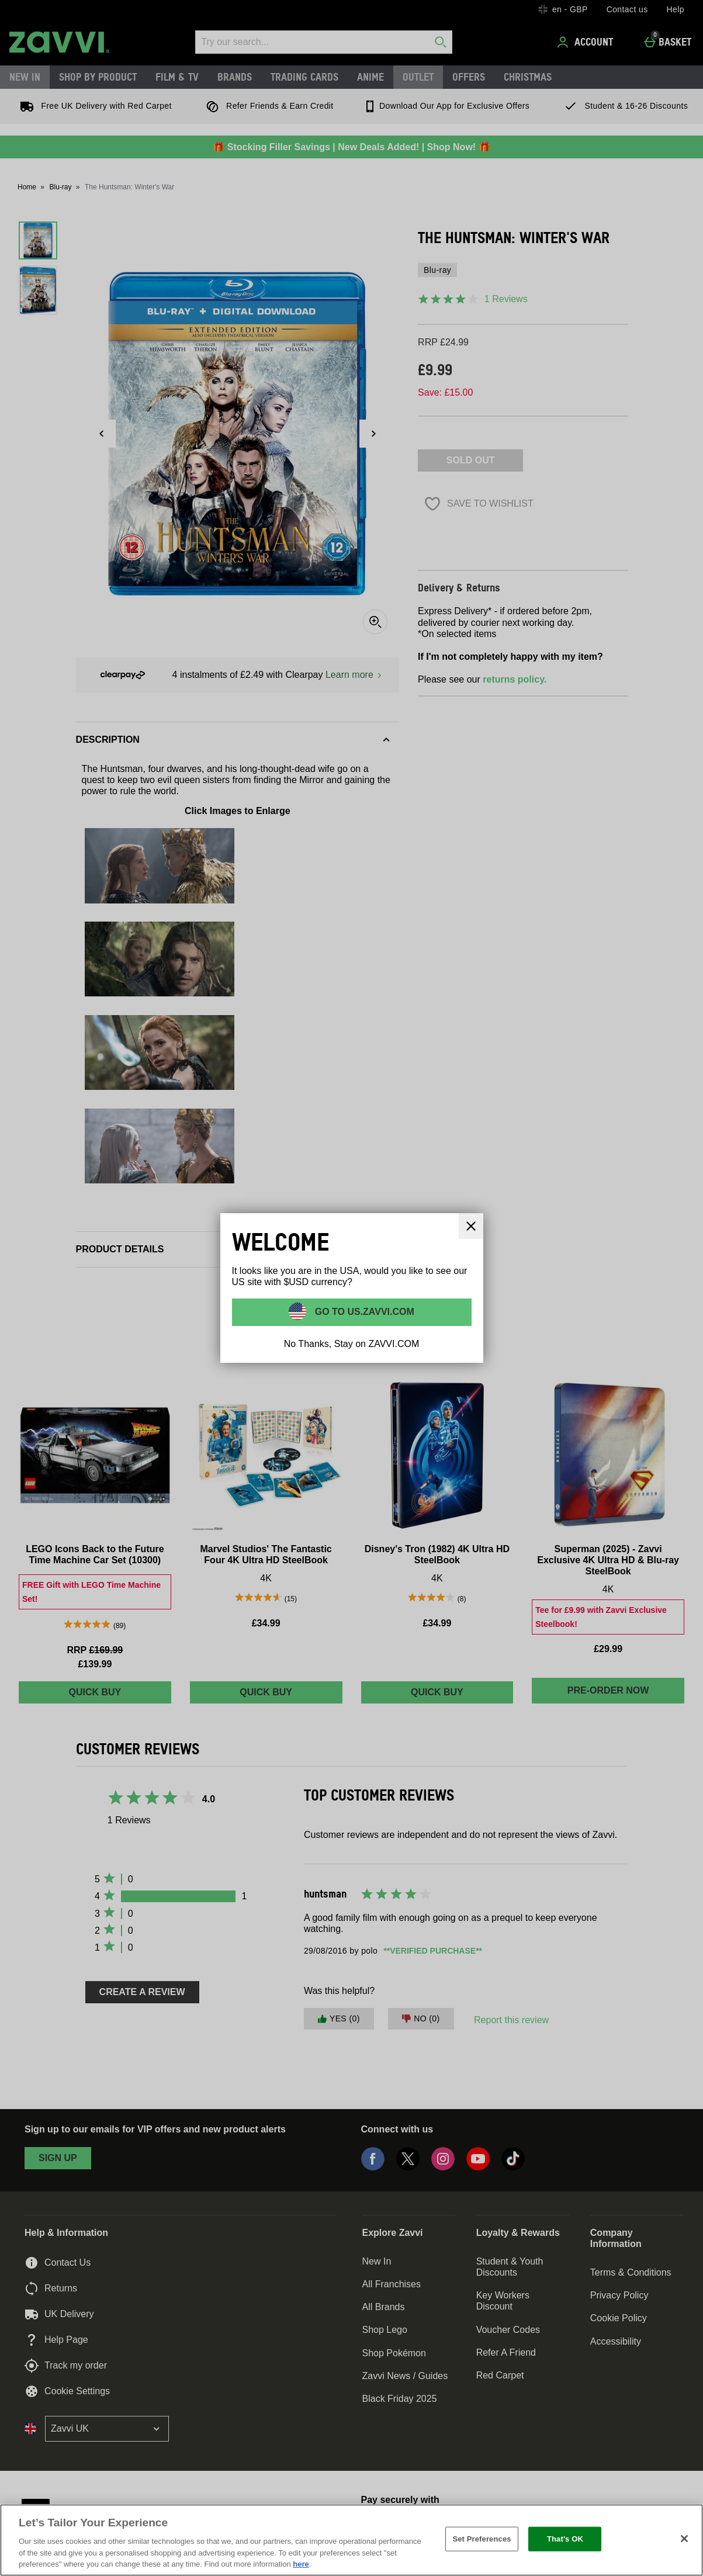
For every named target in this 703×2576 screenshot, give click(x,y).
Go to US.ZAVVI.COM (363, 1312)
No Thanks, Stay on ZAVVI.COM (352, 1344)
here (301, 2564)
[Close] (684, 2538)
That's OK (565, 2539)
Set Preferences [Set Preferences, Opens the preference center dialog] (481, 2539)
